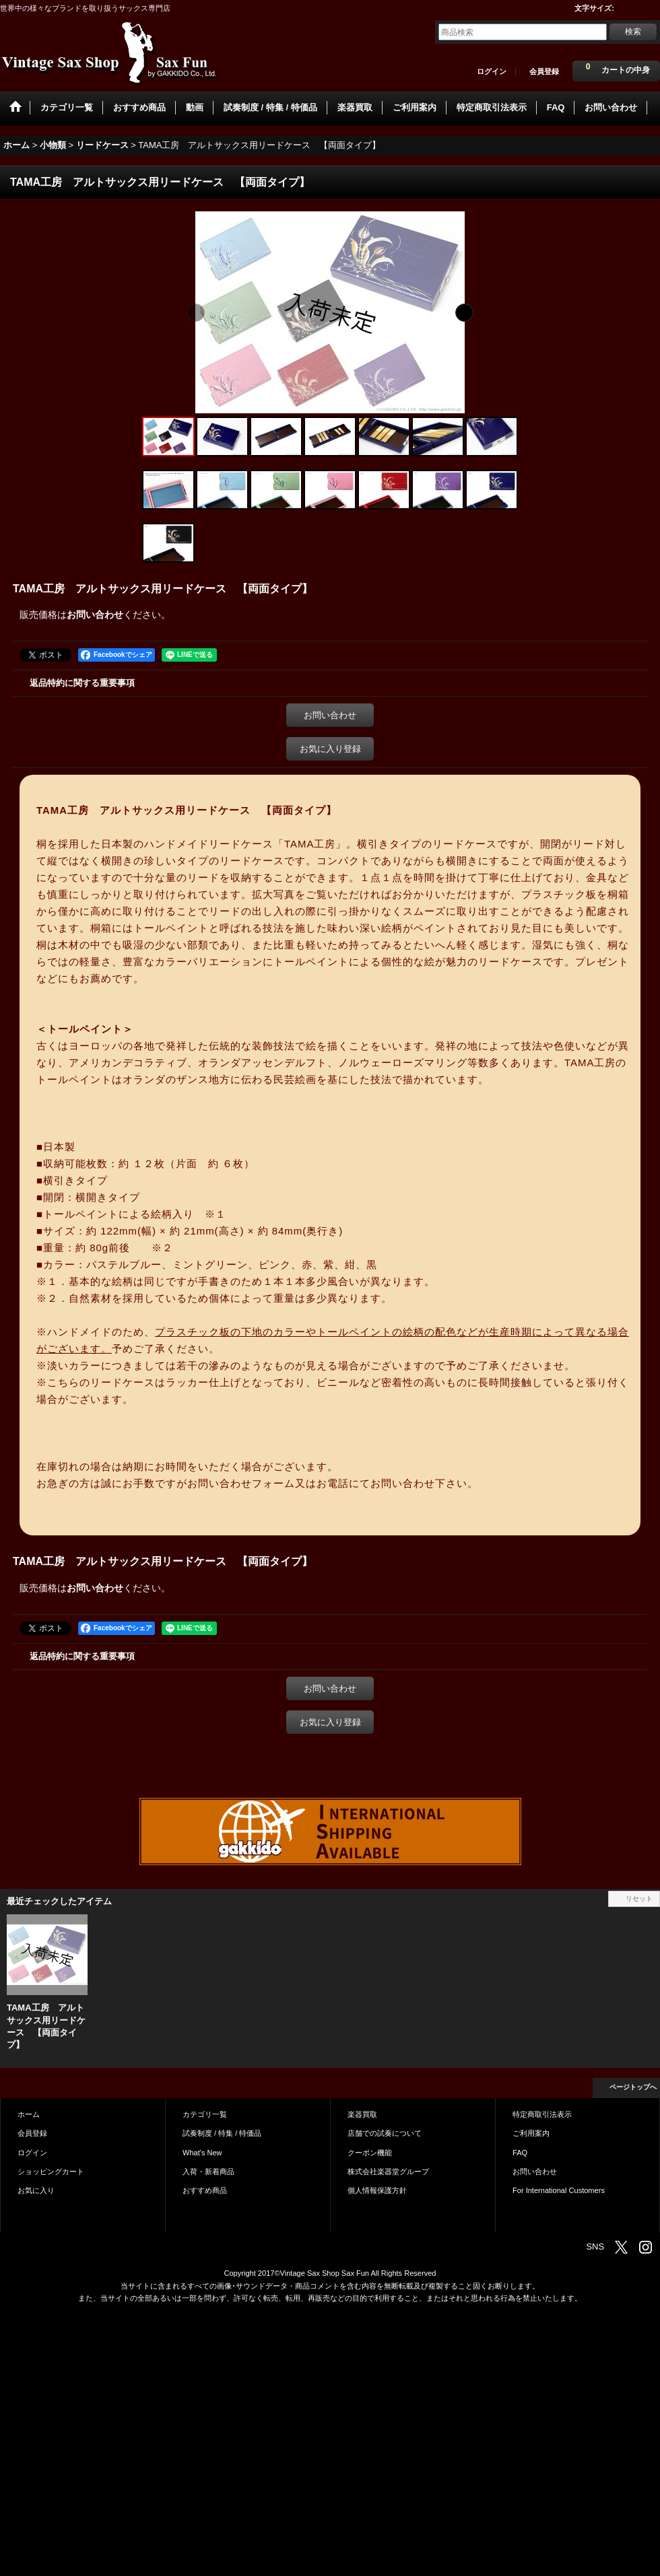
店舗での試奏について (385, 2133)
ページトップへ (633, 2087)
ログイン (491, 71)
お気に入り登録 (330, 749)
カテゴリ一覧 (205, 2114)
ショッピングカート (51, 2171)
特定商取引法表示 (542, 2114)
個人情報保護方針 (377, 2190)
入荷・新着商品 (208, 2171)
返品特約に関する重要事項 (82, 683)
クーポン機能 (370, 2153)
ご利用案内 (531, 2133)
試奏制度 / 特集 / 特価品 (222, 2133)
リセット (639, 1898)
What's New (202, 2153)
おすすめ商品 (205, 2190)
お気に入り (36, 2190)
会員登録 (544, 71)
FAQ (520, 2153)
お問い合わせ (95, 614)
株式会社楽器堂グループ (388, 2171)
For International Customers (559, 2190)
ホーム (29, 2114)
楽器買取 (362, 2114)
